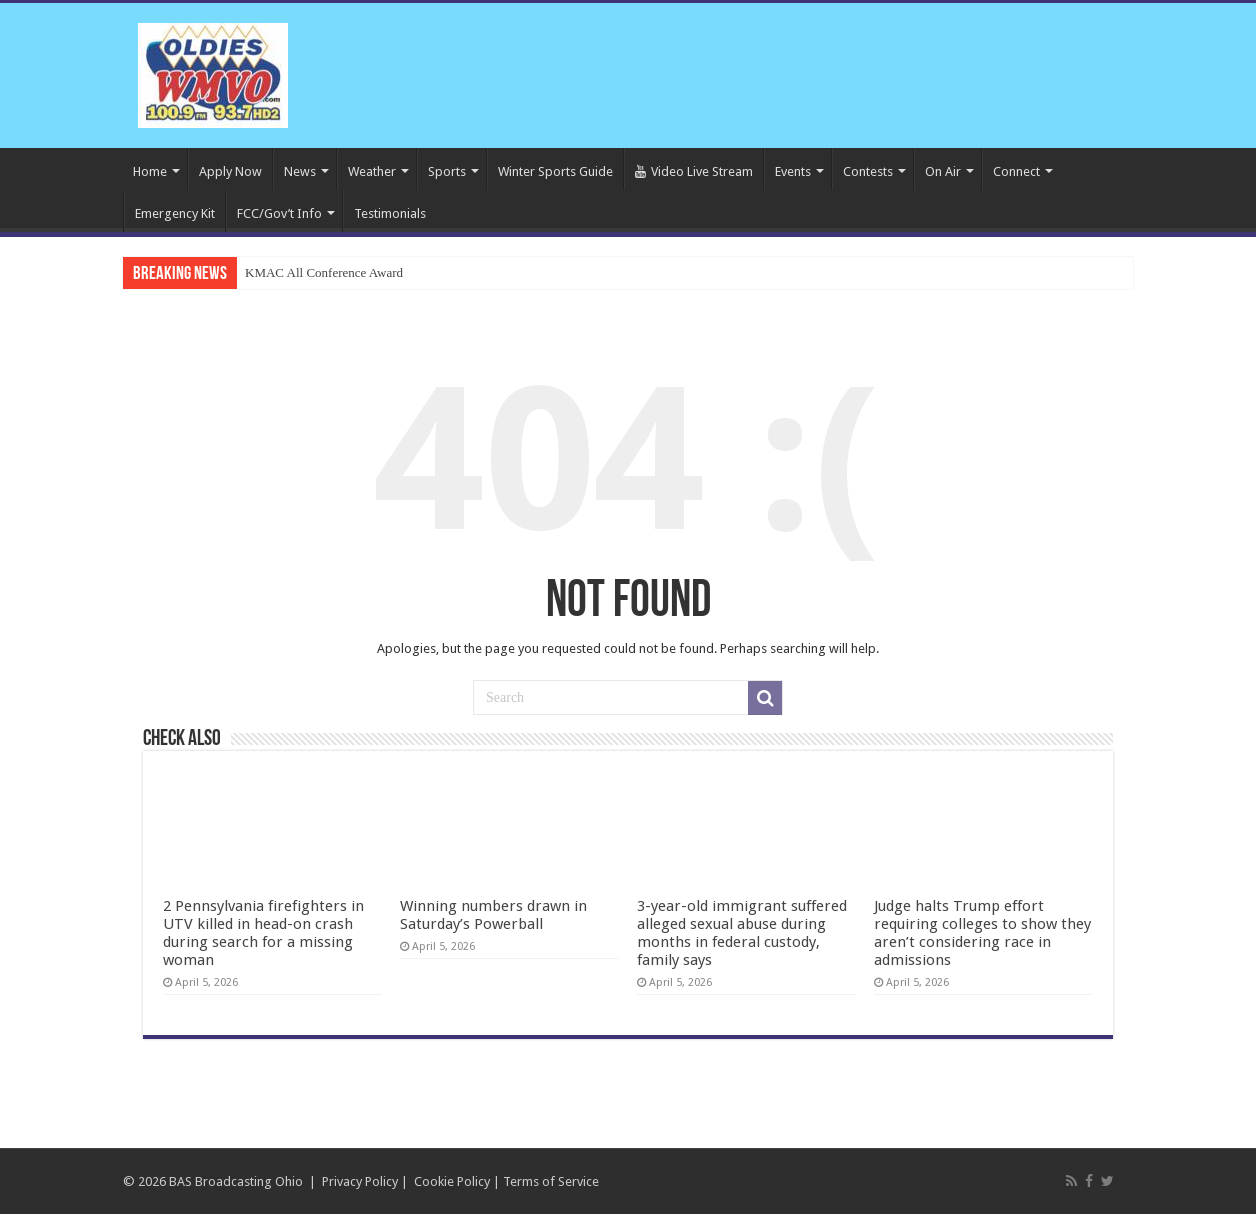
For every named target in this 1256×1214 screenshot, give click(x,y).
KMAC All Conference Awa (318, 272)
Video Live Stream (694, 171)
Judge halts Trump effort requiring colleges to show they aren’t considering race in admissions (982, 933)
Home (150, 171)
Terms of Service (551, 1181)
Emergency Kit (175, 213)
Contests (868, 171)
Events (793, 171)
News (300, 171)
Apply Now (230, 171)
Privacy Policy (360, 1181)
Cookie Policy (452, 1181)
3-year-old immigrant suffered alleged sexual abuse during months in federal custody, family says (742, 933)
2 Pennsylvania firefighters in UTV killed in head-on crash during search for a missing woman (263, 933)
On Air (943, 171)
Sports (447, 171)
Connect (1016, 171)
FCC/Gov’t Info (279, 213)
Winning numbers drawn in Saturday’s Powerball (493, 915)
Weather (372, 171)
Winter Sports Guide (555, 171)
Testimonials (390, 213)
